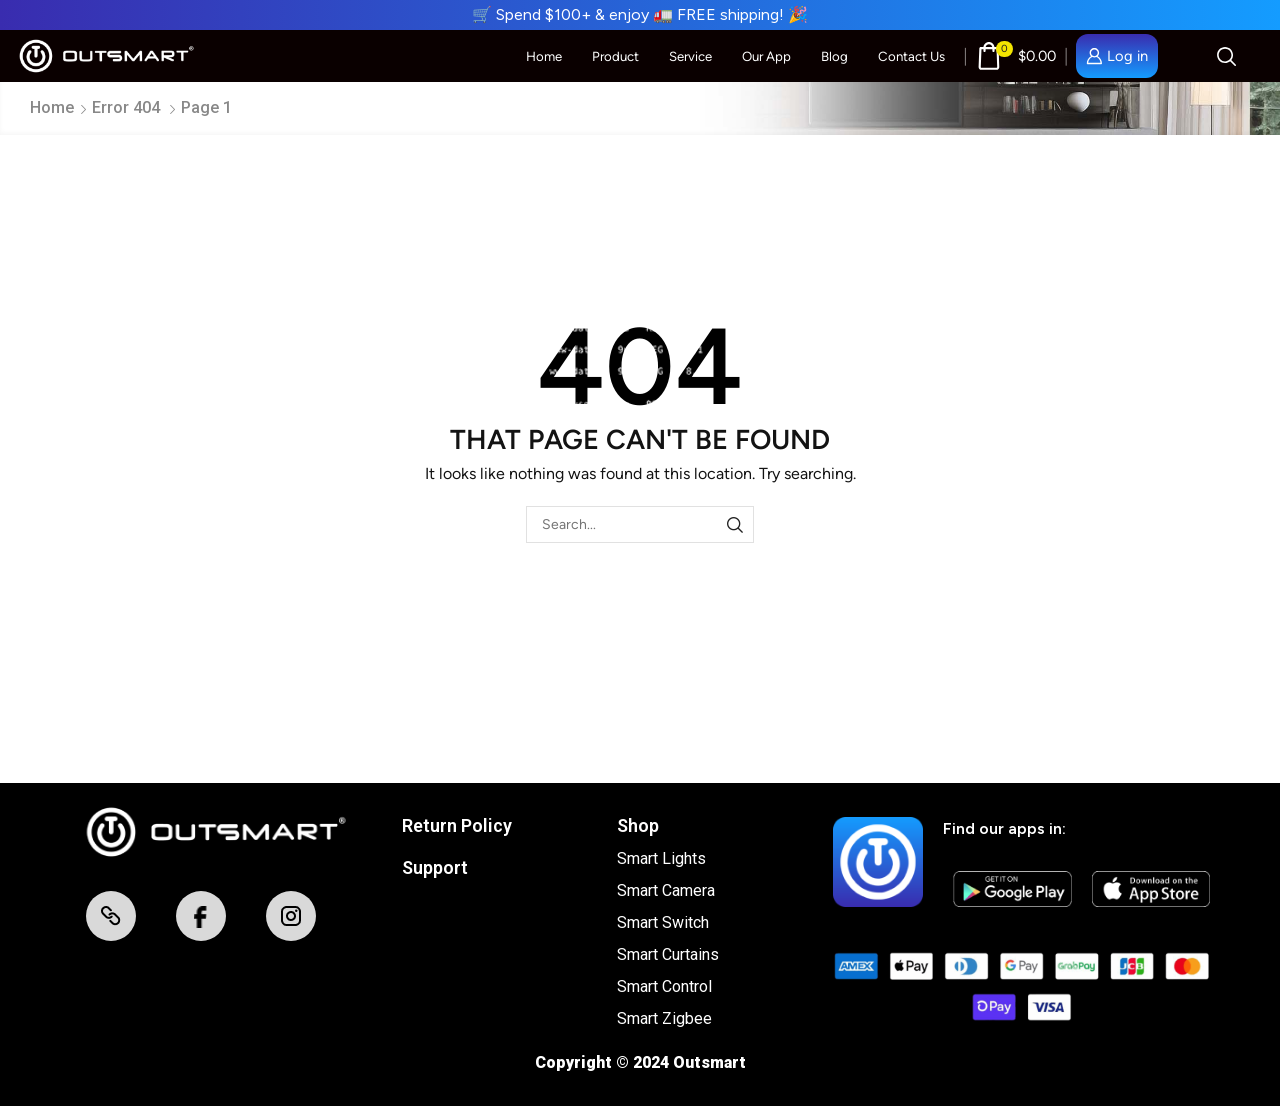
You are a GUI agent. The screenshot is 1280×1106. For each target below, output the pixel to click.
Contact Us (911, 56)
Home (544, 56)
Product (615, 56)
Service (690, 56)
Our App (766, 56)
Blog (834, 56)
